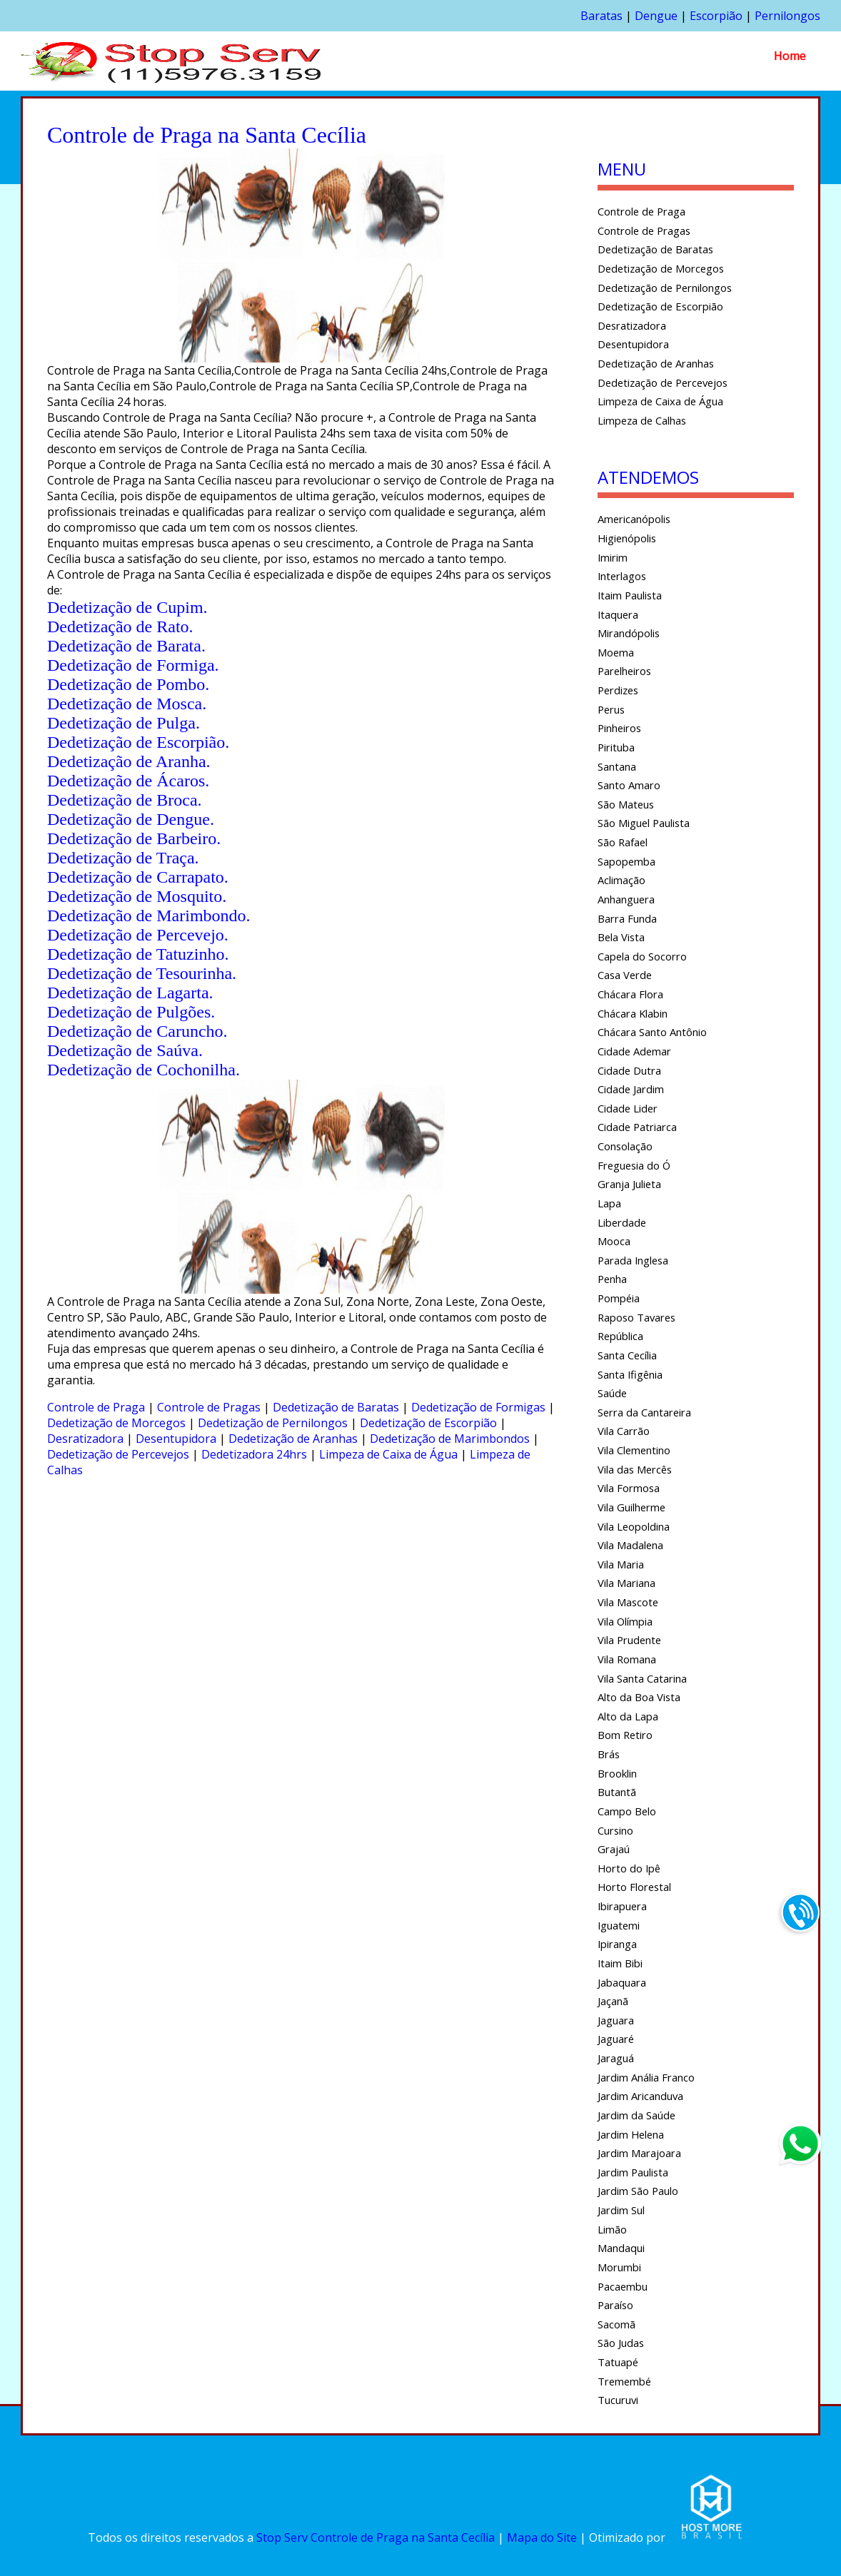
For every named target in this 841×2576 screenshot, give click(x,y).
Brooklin (617, 1773)
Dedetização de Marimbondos (450, 1438)
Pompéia (619, 1298)
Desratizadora (85, 1438)
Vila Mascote (628, 1602)
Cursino (615, 1830)
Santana (617, 766)
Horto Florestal (634, 1887)
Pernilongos (787, 16)
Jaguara (616, 2020)
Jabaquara (622, 1982)
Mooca (614, 1241)
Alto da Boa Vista (639, 1697)
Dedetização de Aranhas (293, 1438)
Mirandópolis (629, 633)
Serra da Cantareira (644, 1412)
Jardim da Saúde (636, 2115)
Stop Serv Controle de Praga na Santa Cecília (375, 2537)
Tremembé (624, 2381)
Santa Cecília (627, 1355)
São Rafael (623, 842)
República (620, 1336)
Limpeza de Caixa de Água (388, 1454)
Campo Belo (627, 1811)
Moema (616, 652)
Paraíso (615, 2305)
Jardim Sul (621, 2210)
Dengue (656, 16)
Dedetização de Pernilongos (273, 1423)
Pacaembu (623, 2286)
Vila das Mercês (635, 1469)
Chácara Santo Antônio (652, 1032)
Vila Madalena (630, 1545)
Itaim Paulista (630, 595)
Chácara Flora (630, 994)
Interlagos (622, 576)
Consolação (625, 1146)
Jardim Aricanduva (640, 2096)
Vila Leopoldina (634, 1526)
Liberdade (622, 1222)
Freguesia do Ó (634, 1165)
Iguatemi (619, 1925)
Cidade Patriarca (637, 1127)
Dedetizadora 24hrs (254, 1454)
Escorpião (716, 16)
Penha (612, 1279)
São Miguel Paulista (644, 823)
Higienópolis (627, 538)
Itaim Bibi (620, 1963)
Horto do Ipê (629, 1868)
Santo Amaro (629, 785)
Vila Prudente (629, 1640)
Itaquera (618, 614)
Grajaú (614, 1849)
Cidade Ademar (634, 1051)
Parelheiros (624, 671)
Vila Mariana (626, 1583)
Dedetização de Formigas (478, 1407)
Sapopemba (626, 861)
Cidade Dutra (629, 1070)
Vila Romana (627, 1659)
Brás (609, 1754)
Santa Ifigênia (630, 1374)
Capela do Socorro (642, 956)
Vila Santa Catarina (642, 1678)
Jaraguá (616, 2058)
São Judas (621, 2343)
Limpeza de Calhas (642, 420)
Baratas (601, 16)
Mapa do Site (542, 2537)
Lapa (609, 1203)
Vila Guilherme (631, 1507)
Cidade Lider (628, 1108)
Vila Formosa (629, 1488)
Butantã (617, 1792)
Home (790, 56)
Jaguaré (616, 2039)
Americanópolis (634, 519)
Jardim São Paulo (638, 2191)
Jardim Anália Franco (646, 2077)
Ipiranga (617, 1944)
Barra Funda (627, 918)
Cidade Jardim (631, 1089)
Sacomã (616, 2324)
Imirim (613, 557)
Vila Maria (621, 1564)
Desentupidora (176, 1438)
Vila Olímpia (625, 1621)
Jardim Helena (631, 2134)
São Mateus (626, 804)
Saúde (612, 1393)
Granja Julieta (629, 1184)
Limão (612, 2229)
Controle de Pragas (209, 1407)
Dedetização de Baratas (336, 1407)
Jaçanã (613, 2001)
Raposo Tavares (636, 1317)
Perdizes (618, 690)
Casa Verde (625, 975)
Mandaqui (621, 2248)
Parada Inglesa (633, 1260)
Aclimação (621, 880)
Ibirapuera (622, 1906)
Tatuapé (618, 2362)
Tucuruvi (618, 2400)
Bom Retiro (625, 1735)
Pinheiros (619, 728)
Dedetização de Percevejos (118, 1454)
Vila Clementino (634, 1450)
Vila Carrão (624, 1431)
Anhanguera (626, 899)
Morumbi (619, 2267)
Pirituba (616, 747)
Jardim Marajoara (639, 2153)
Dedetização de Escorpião (428, 1423)
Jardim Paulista (633, 2172)
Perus (611, 709)
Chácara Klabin (633, 1013)
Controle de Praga (96, 1407)
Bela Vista (621, 937)
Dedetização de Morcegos (116, 1423)
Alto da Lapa (628, 1716)
